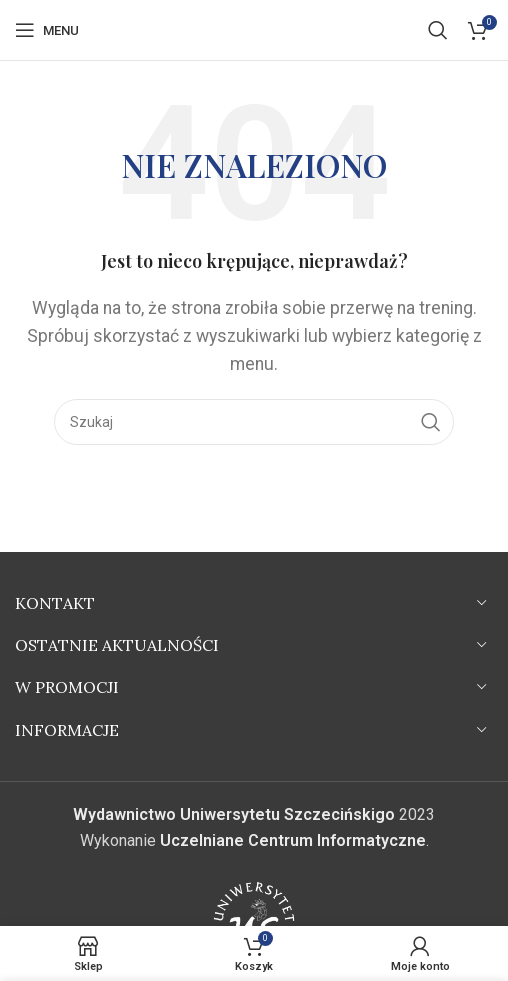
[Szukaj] (438, 30)
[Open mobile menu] (47, 30)
